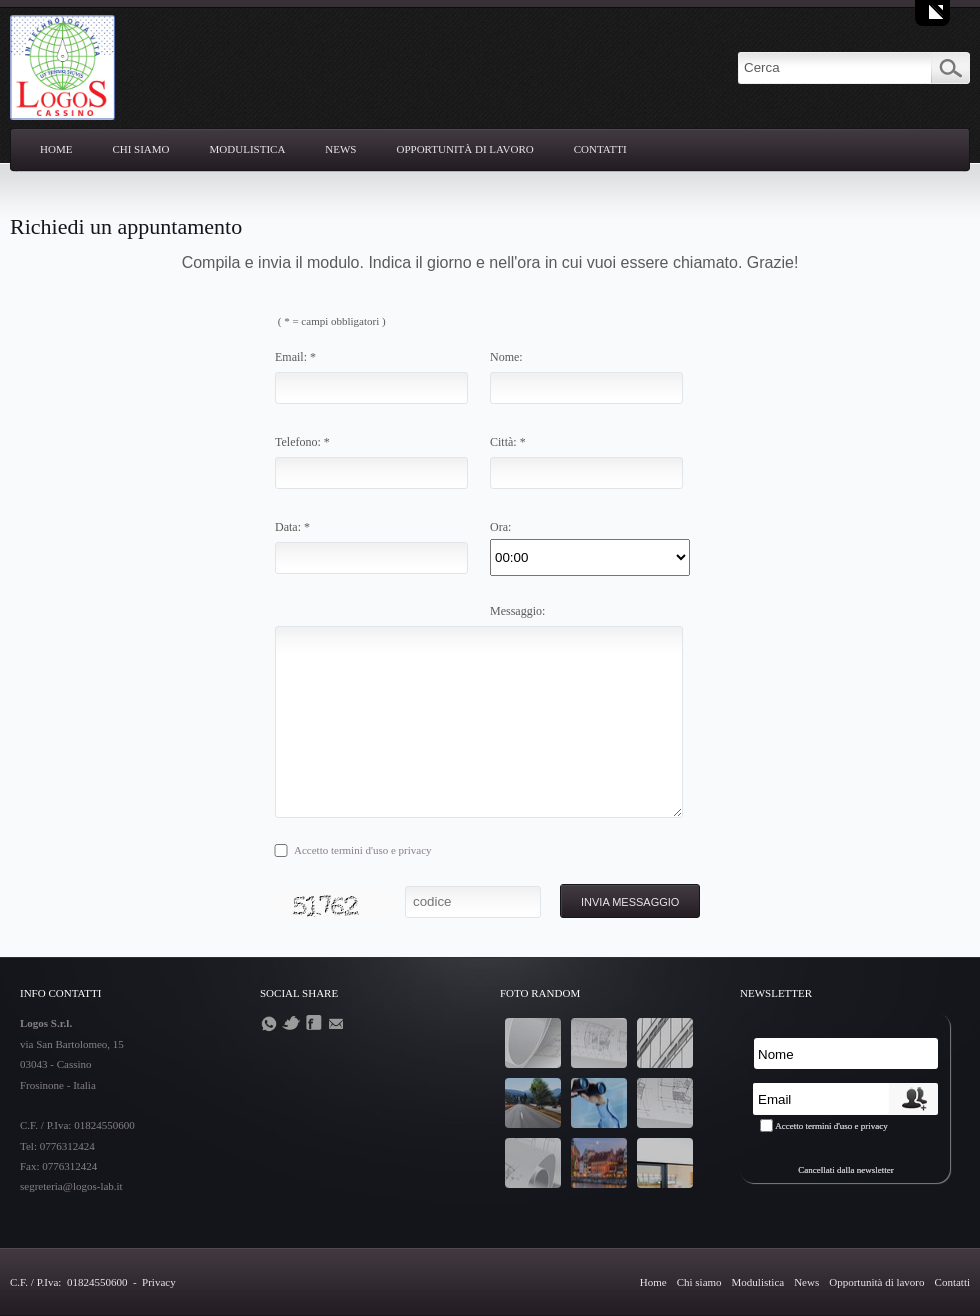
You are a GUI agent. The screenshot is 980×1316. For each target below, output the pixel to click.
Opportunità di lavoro (465, 149)
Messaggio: (517, 611)
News (340, 149)
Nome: (506, 357)
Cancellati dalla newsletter (845, 1170)
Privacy (159, 1282)
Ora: (500, 527)
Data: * (292, 527)
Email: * (295, 357)
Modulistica (248, 149)
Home (56, 149)
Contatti (600, 149)
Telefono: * (302, 442)
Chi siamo (140, 149)
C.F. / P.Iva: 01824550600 (70, 1282)
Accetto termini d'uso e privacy (363, 850)
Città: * (508, 442)
